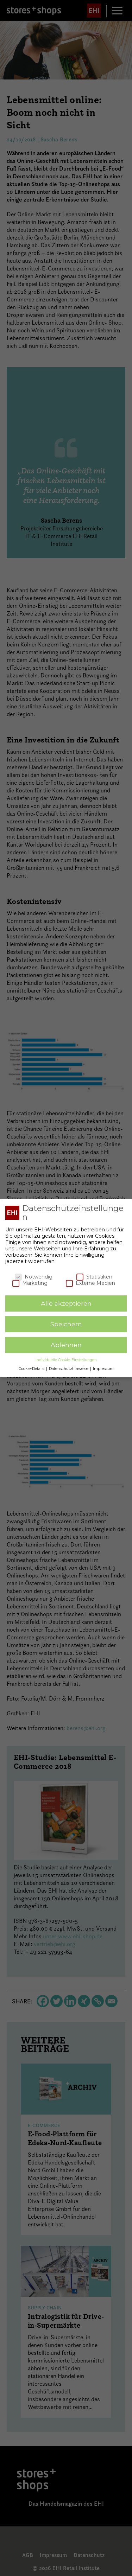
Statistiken (94, 1277)
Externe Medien (90, 1283)
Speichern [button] (66, 1324)
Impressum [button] (103, 1368)
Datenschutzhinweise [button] (69, 1368)
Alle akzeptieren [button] (66, 1303)
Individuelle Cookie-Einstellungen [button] (66, 1360)
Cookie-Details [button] (32, 1368)
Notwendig (33, 1277)
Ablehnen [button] (66, 1344)
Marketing (30, 1283)
